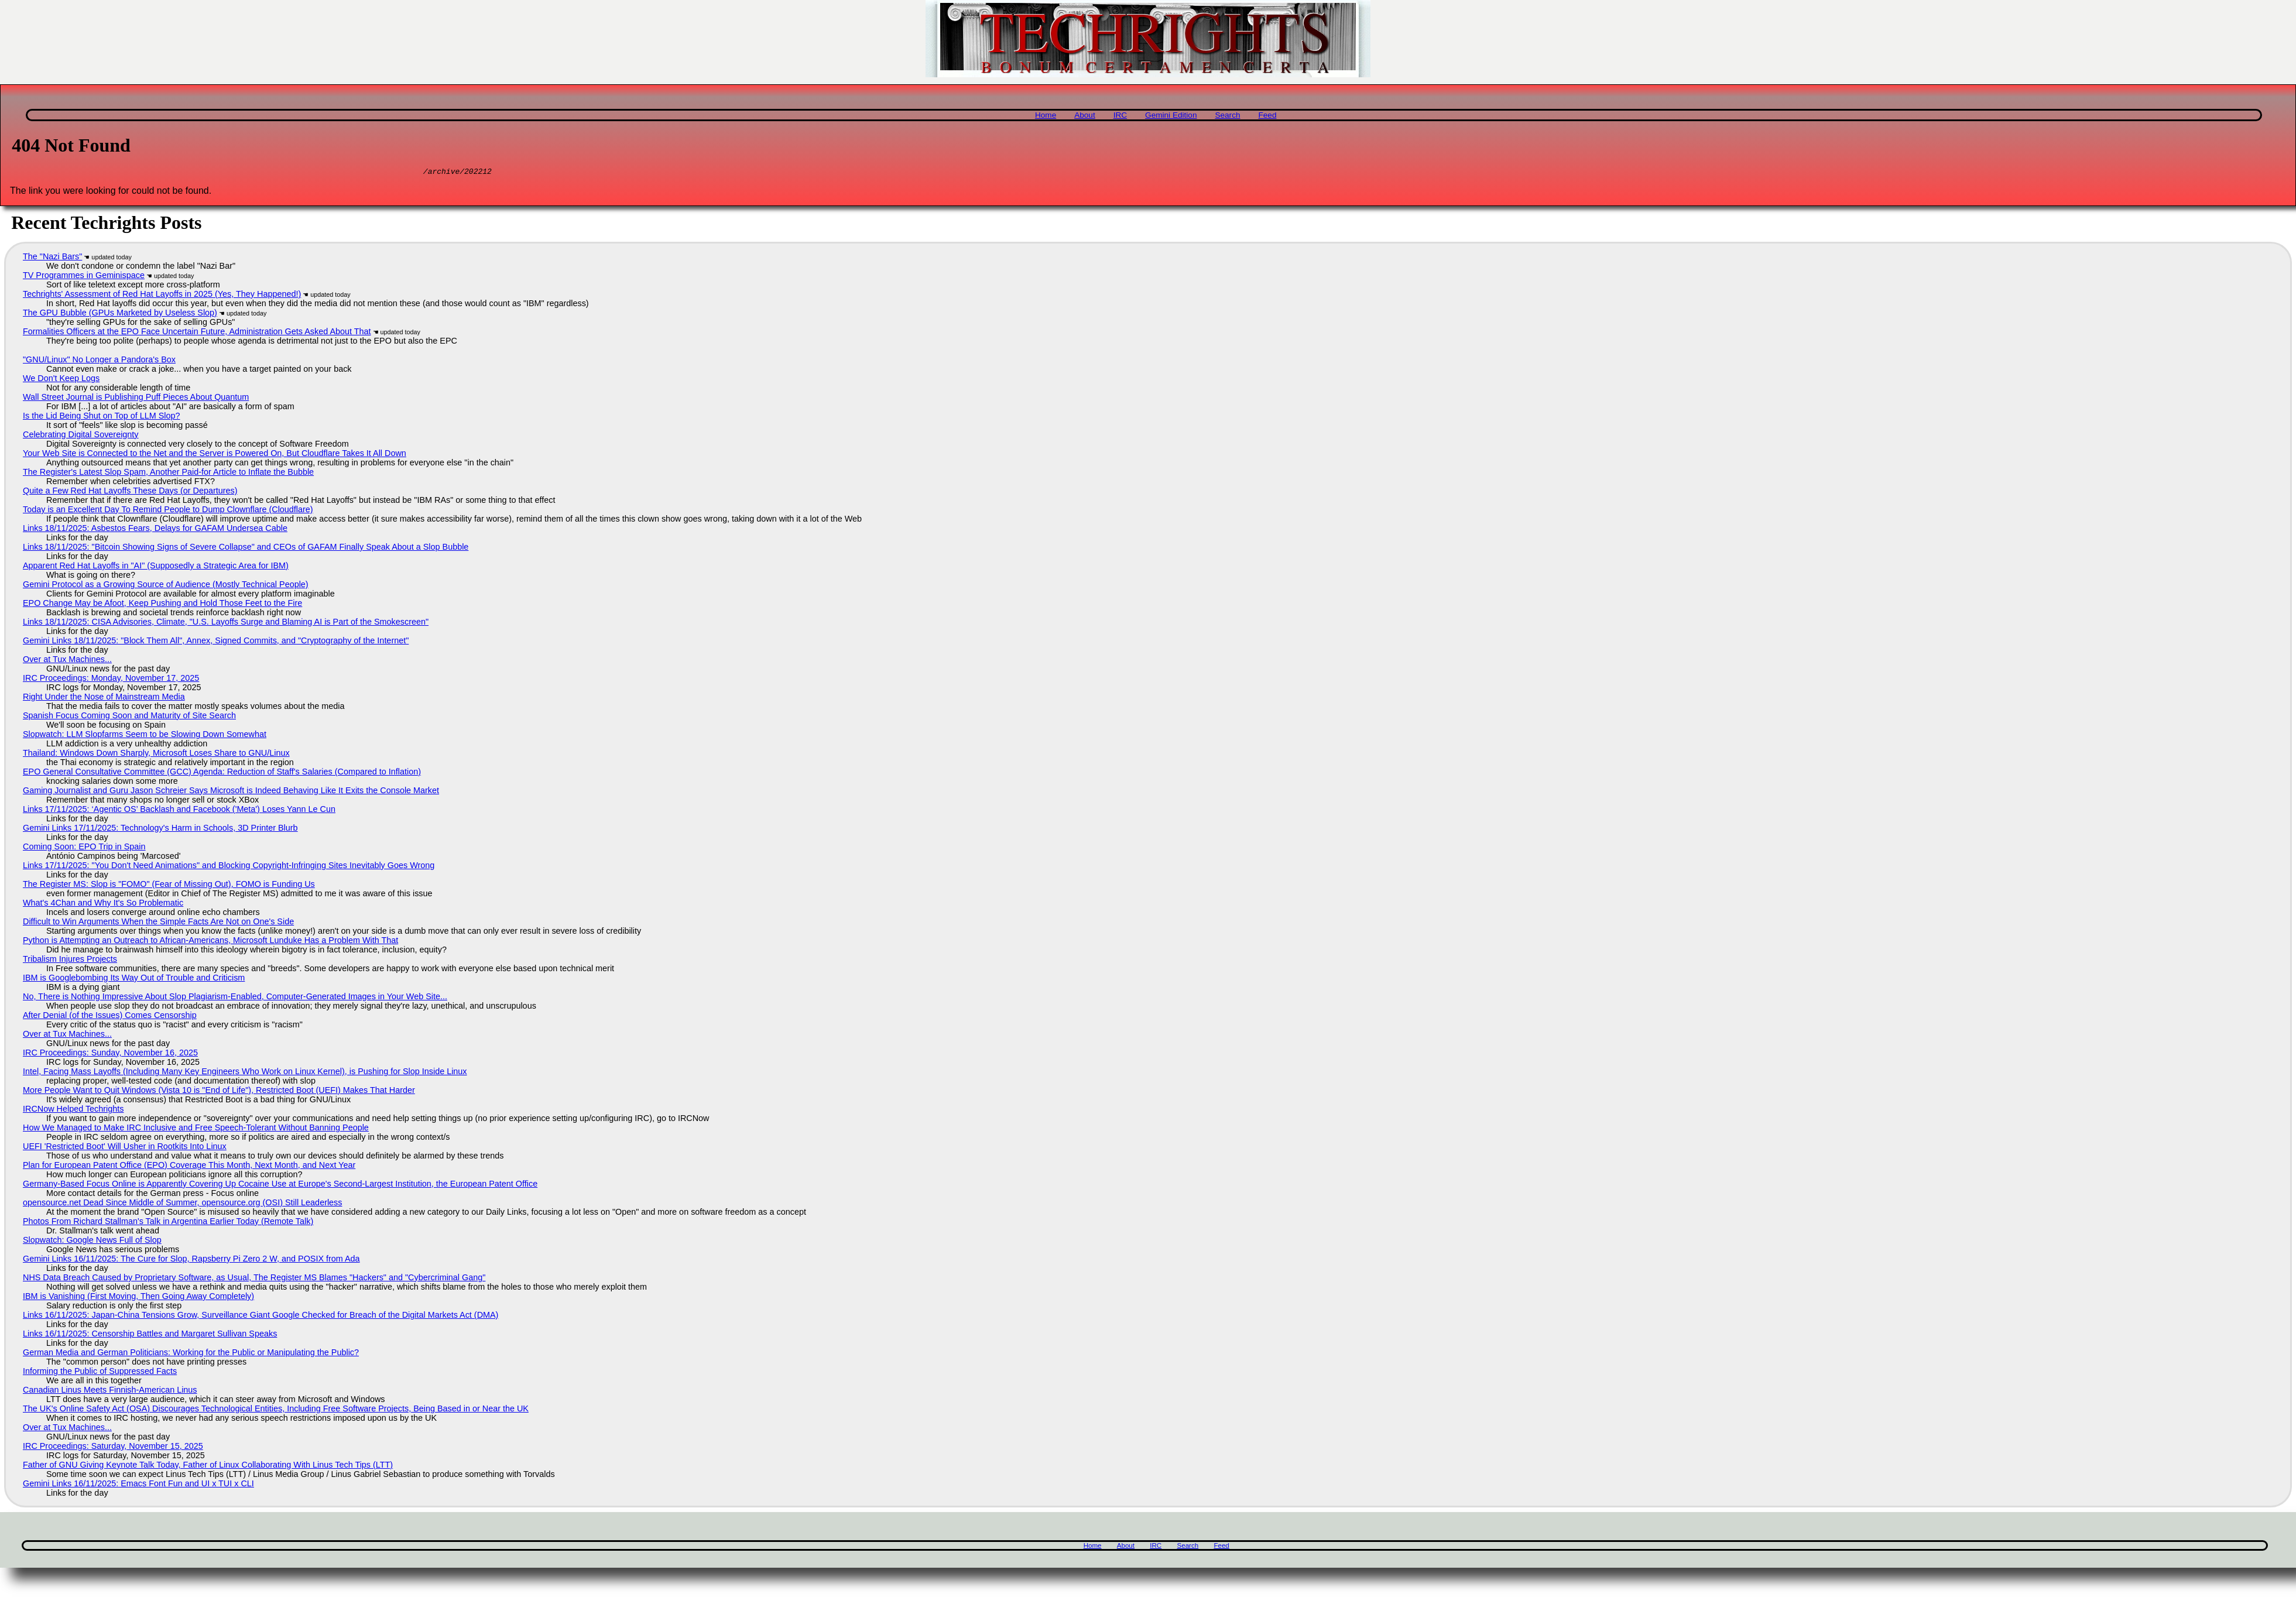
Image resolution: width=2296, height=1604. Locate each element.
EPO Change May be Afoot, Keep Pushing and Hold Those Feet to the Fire (162, 604)
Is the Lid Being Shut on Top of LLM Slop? (101, 417)
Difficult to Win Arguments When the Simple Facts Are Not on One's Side (158, 923)
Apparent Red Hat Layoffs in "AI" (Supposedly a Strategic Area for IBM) (156, 567)
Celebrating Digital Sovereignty (81, 436)
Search (1227, 115)
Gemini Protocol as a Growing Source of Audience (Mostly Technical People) (166, 586)
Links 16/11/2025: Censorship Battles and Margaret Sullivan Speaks (150, 1335)
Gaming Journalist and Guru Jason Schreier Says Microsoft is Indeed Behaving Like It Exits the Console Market (231, 792)
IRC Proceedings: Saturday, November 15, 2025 (113, 1447)
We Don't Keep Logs (61, 380)
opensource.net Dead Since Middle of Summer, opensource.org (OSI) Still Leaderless (182, 1204)
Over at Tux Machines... (67, 661)
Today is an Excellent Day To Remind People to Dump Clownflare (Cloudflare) (168, 511)
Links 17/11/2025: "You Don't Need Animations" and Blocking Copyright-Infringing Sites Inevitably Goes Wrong (228, 867)
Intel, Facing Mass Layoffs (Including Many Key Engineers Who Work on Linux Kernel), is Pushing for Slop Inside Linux (245, 1073)
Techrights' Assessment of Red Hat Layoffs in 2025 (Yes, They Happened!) (162, 295)
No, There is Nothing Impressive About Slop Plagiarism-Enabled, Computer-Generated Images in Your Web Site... (235, 998)
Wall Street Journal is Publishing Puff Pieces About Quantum (136, 398)
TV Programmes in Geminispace (84, 277)
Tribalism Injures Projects (70, 960)
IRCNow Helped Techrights (73, 1110)
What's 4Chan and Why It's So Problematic (103, 904)
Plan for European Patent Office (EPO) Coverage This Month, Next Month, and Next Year (189, 1166)
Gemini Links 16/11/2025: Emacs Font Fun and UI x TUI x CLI (138, 1485)
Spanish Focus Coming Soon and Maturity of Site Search (129, 717)
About (1084, 115)
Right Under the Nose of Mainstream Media (104, 698)
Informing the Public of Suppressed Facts (100, 1372)
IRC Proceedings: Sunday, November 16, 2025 (110, 1054)
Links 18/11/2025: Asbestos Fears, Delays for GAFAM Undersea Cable (155, 529)
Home (1045, 115)
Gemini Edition (1171, 115)
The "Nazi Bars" (52, 258)
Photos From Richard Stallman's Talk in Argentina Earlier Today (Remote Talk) (168, 1223)
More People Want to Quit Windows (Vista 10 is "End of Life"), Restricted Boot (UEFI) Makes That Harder (219, 1091)
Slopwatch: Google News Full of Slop (92, 1241)
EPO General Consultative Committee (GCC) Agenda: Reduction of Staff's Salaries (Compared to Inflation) (222, 773)
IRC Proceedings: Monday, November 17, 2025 (111, 679)
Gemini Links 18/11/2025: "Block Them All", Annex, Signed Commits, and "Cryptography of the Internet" (216, 642)
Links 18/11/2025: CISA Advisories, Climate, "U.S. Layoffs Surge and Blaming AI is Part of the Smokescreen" (226, 623)
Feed (1267, 115)
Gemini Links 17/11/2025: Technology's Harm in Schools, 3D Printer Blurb (160, 829)
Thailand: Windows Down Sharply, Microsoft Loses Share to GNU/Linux (156, 754)
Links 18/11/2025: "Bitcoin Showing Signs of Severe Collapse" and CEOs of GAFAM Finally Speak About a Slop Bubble (245, 548)
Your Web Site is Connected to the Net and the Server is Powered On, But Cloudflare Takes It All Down (214, 455)
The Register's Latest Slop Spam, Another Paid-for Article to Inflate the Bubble (168, 473)
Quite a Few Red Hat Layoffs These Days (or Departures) (130, 492)
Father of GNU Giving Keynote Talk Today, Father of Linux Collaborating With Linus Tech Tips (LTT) (208, 1466)
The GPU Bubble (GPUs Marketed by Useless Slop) (120, 314)
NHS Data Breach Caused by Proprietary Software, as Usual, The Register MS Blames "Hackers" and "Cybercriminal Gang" (254, 1279)
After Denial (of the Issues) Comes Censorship (110, 1017)
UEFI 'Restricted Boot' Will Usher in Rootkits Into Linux (125, 1148)
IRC (1120, 115)
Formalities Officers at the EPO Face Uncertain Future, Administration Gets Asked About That (197, 333)
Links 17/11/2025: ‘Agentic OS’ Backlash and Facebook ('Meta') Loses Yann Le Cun (179, 810)
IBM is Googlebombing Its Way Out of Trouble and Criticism (134, 979)
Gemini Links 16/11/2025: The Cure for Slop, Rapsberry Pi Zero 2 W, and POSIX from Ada (191, 1260)
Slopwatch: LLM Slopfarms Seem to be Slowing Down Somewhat (144, 736)
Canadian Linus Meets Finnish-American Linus (110, 1391)
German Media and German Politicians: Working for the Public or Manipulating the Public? (191, 1354)
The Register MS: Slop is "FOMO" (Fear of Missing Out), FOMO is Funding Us (169, 885)
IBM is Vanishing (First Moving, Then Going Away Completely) (138, 1298)
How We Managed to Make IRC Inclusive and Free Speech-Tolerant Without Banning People (196, 1129)
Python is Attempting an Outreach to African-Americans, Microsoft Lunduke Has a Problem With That (210, 942)
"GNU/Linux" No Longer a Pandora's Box (99, 361)
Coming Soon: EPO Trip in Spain (84, 848)
